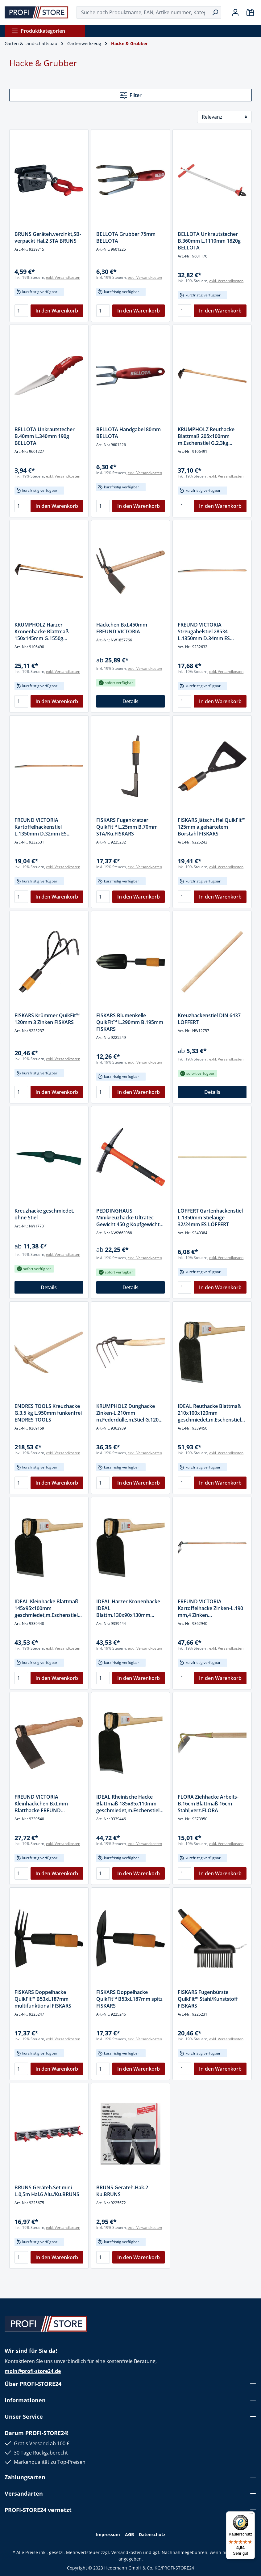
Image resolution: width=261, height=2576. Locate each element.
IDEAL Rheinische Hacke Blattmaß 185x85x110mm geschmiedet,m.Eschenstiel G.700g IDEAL (128, 1803)
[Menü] (251, 2515)
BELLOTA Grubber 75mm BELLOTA (125, 237)
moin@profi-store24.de (33, 2371)
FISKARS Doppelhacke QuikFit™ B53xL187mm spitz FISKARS (129, 1999)
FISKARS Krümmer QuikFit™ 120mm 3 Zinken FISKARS (47, 1019)
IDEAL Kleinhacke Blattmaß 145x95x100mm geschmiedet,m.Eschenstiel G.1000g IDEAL (46, 1608)
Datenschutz (152, 2534)
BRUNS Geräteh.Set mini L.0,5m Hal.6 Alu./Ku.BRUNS (46, 2191)
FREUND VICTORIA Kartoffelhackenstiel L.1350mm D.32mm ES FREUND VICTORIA (40, 827)
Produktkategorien (38, 31)
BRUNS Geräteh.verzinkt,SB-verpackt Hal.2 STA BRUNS (47, 237)
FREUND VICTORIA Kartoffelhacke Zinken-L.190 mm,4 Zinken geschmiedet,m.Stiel (210, 1608)
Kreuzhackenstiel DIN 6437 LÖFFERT (209, 1019)
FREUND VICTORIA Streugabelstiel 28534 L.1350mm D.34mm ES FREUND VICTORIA (204, 631)
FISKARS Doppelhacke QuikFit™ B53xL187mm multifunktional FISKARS (42, 1999)
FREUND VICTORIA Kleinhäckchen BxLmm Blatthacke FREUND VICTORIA (41, 1803)
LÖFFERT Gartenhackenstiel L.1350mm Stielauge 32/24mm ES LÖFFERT (210, 1217)
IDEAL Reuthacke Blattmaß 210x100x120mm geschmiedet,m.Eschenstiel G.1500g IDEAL (209, 1413)
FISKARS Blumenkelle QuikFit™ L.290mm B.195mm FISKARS (129, 1022)
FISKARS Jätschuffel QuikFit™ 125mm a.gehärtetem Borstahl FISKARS (211, 827)
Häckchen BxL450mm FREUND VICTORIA (121, 628)
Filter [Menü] (131, 95)
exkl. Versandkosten (63, 277)
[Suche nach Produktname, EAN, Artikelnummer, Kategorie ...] (143, 12)
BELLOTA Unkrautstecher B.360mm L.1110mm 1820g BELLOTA (209, 241)
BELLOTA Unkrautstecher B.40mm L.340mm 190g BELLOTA (44, 436)
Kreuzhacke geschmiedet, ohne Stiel (44, 1214)
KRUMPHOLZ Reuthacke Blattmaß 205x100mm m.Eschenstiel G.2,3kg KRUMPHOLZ (206, 436)
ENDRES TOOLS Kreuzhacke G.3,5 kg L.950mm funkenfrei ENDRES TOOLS (48, 1413)
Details (130, 701)
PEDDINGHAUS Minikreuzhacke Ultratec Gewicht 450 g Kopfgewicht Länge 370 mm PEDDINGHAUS (128, 1217)
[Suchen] (215, 12)
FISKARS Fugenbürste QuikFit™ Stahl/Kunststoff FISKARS (208, 1999)
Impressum (108, 2534)
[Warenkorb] (250, 12)
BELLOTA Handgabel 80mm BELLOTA (128, 433)
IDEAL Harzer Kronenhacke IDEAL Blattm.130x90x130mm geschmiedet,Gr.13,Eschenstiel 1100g (130, 1608)
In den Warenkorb (56, 310)
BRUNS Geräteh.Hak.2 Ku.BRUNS (122, 2191)
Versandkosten (126, 2552)
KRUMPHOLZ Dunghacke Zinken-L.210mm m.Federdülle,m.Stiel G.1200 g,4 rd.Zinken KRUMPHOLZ (128, 1413)
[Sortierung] (224, 117)
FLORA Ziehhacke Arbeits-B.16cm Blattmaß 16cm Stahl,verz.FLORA (208, 1803)
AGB (129, 2534)
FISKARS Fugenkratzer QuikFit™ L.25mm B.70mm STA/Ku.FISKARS (127, 827)
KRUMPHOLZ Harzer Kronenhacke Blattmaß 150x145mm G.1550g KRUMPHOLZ (41, 631)
